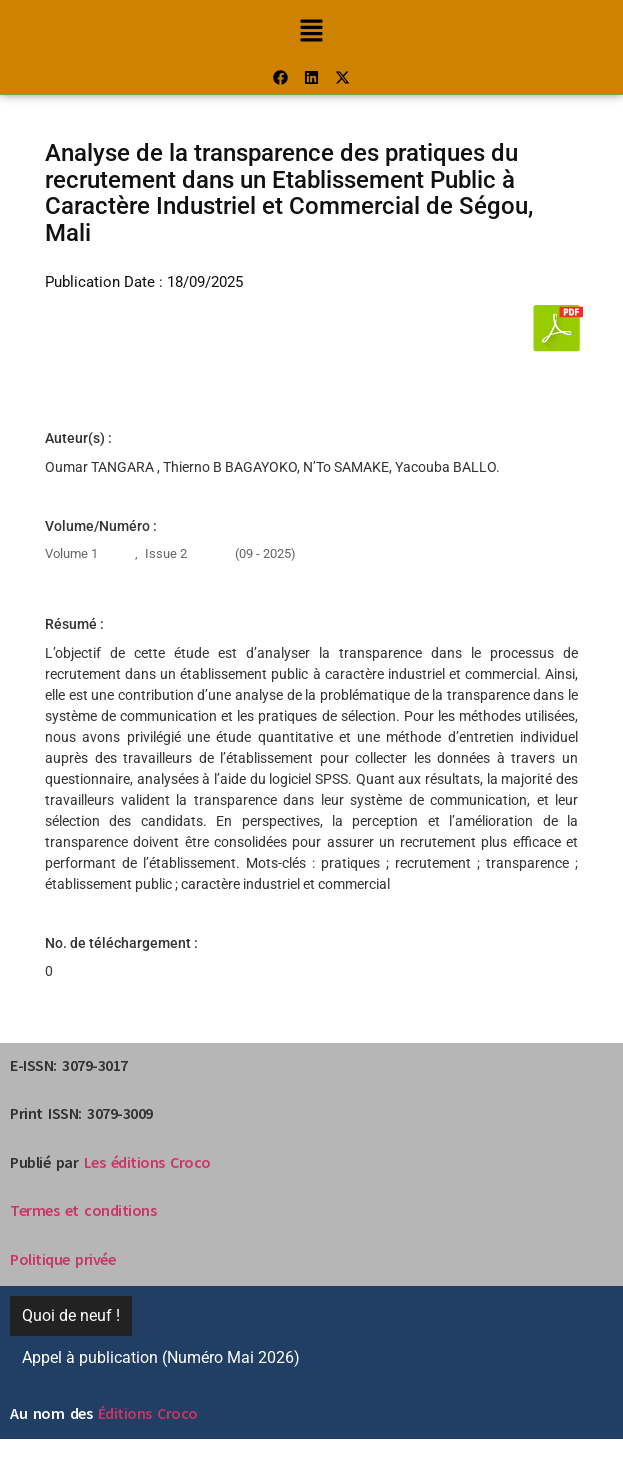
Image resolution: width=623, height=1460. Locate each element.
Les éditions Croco (147, 1162)
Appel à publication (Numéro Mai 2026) (161, 1357)
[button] (311, 30)
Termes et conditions (83, 1210)
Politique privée (62, 1259)
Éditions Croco (148, 1413)
